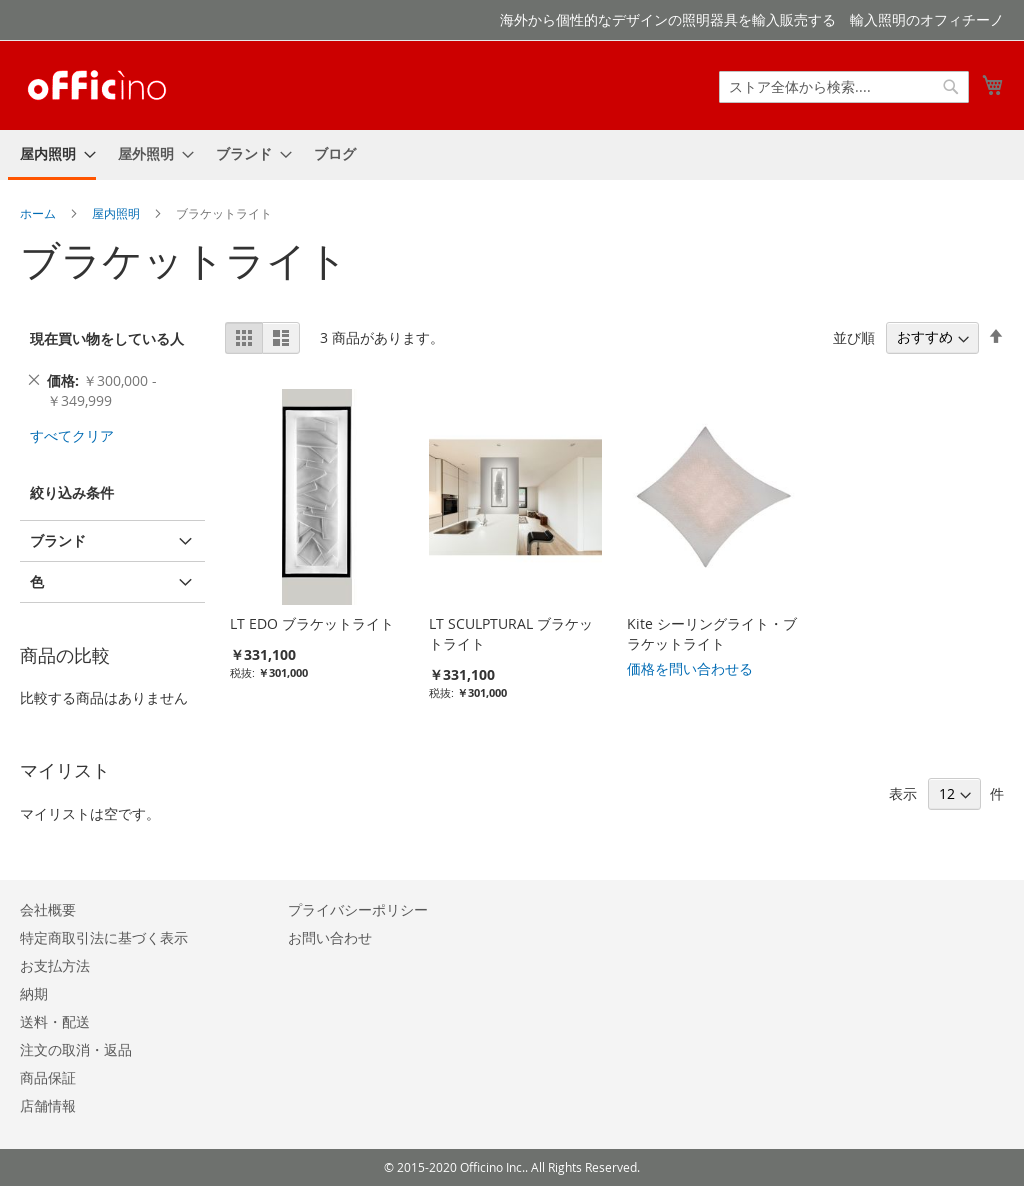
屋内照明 (117, 213)
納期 (34, 993)
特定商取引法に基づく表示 (104, 937)
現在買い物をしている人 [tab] (107, 338)
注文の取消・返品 (76, 1049)
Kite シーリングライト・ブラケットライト (712, 633)
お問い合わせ (330, 937)
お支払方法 (55, 965)
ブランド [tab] (58, 540)
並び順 (854, 336)
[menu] (512, 155)
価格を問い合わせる (690, 668)
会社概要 (48, 909)
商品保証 (48, 1077)
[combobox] (844, 87)
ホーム (39, 213)
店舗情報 (48, 1105)
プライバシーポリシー (358, 909)
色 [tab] (37, 581)
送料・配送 (55, 1021)
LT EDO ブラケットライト (312, 623)
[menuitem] (52, 155)
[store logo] (97, 84)
